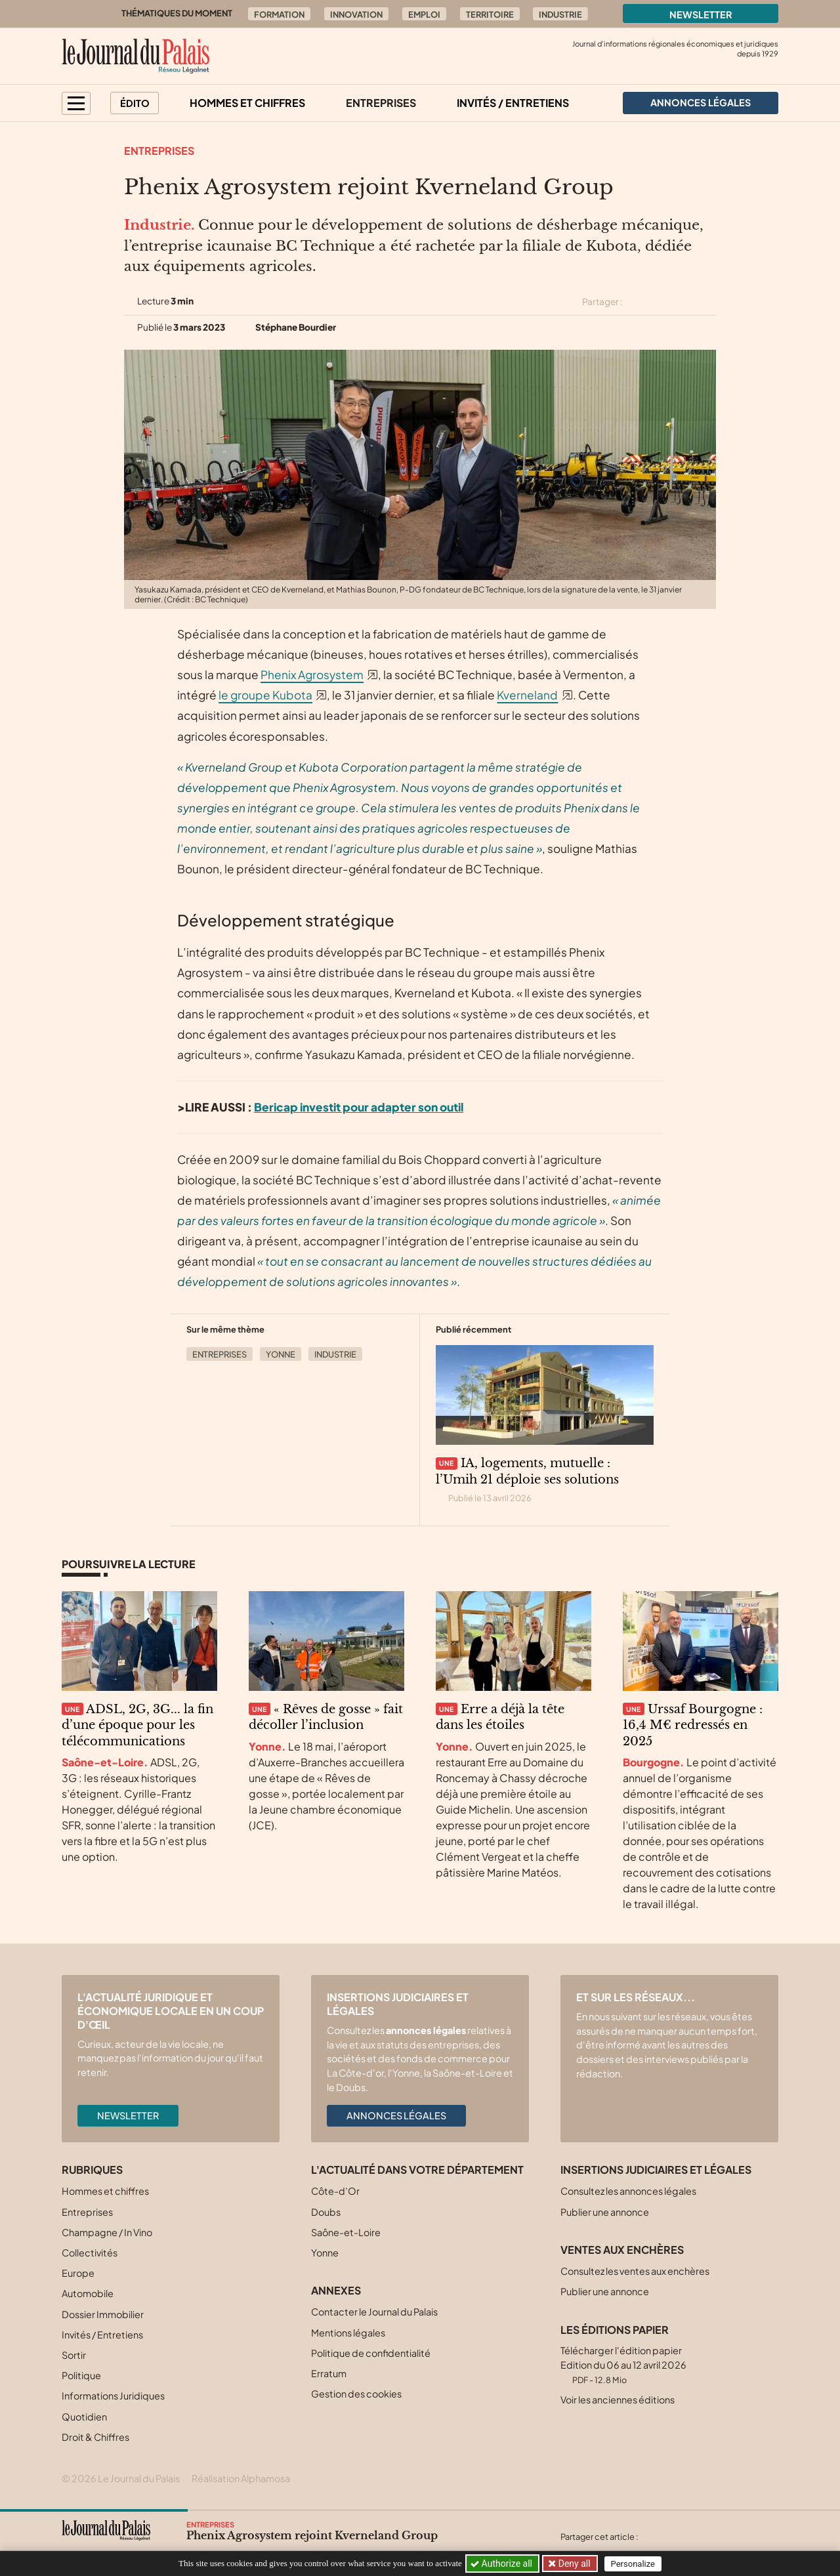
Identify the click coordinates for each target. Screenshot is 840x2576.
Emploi (424, 14)
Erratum (328, 2373)
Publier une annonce (604, 2212)
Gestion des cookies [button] (356, 2393)
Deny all (573, 2563)
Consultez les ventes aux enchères (634, 2271)
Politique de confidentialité (370, 2353)
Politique (81, 2375)
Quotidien (84, 2416)
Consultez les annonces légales (628, 2191)
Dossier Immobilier (103, 2314)
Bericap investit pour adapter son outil (358, 1107)
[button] (76, 103)
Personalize (634, 2564)
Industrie (560, 14)
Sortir (74, 2355)
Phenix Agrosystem (312, 674)
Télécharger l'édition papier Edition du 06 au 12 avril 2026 (623, 2364)
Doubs (326, 2212)
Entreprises (381, 103)
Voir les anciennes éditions (617, 2399)
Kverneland (527, 695)
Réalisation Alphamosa (241, 2478)
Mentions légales (348, 2332)
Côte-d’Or (335, 2191)
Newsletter (700, 14)
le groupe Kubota (265, 695)
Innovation (356, 14)
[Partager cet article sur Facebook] (660, 302)
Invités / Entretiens (513, 103)
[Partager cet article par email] (707, 302)
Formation (279, 14)
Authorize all (502, 2563)
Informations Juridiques (113, 2395)
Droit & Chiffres (95, 2437)
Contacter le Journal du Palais (374, 2311)
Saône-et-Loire (346, 2232)
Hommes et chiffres (247, 103)
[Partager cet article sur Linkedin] (684, 302)
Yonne (280, 1354)
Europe (78, 2273)
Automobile (88, 2293)
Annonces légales (396, 2115)
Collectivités (89, 2252)
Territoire (490, 14)
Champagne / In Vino (107, 2232)
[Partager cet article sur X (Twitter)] (637, 302)
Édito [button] (135, 103)
